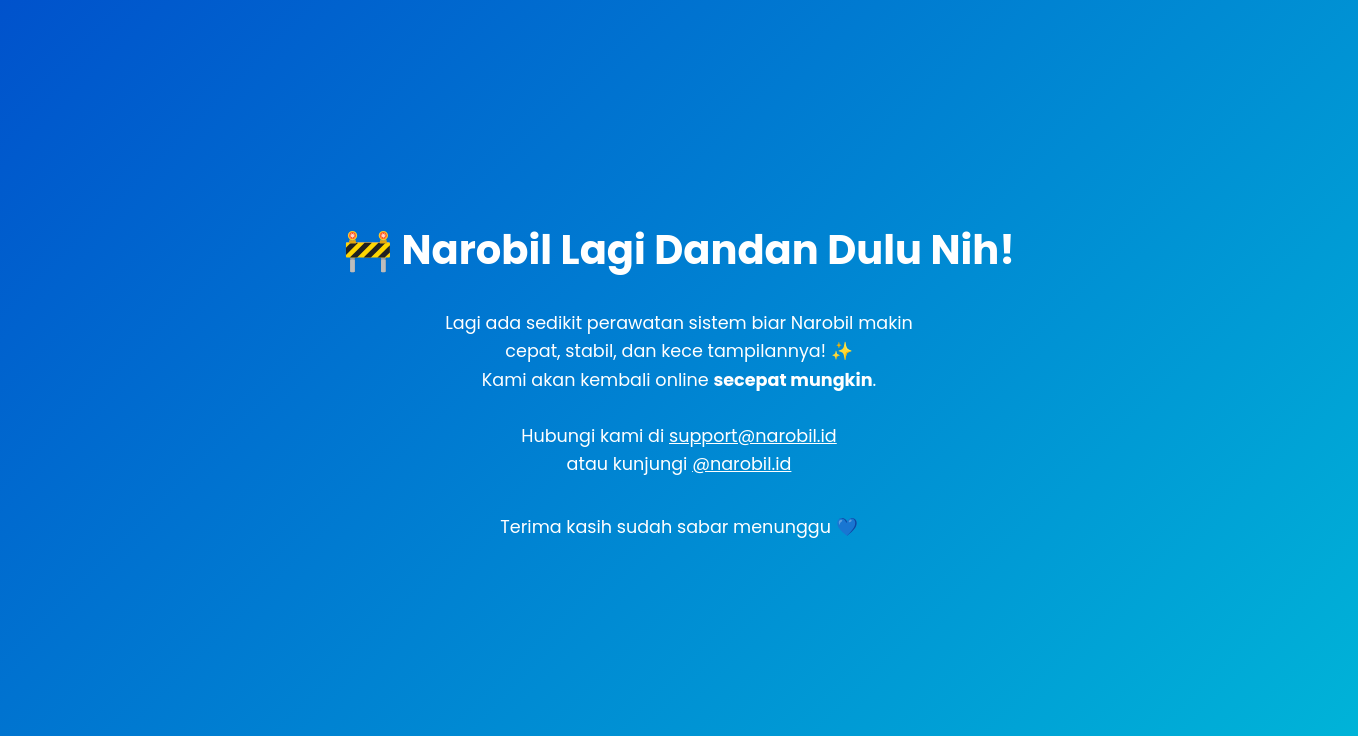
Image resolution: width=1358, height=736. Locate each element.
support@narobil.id (753, 436)
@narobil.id (741, 464)
